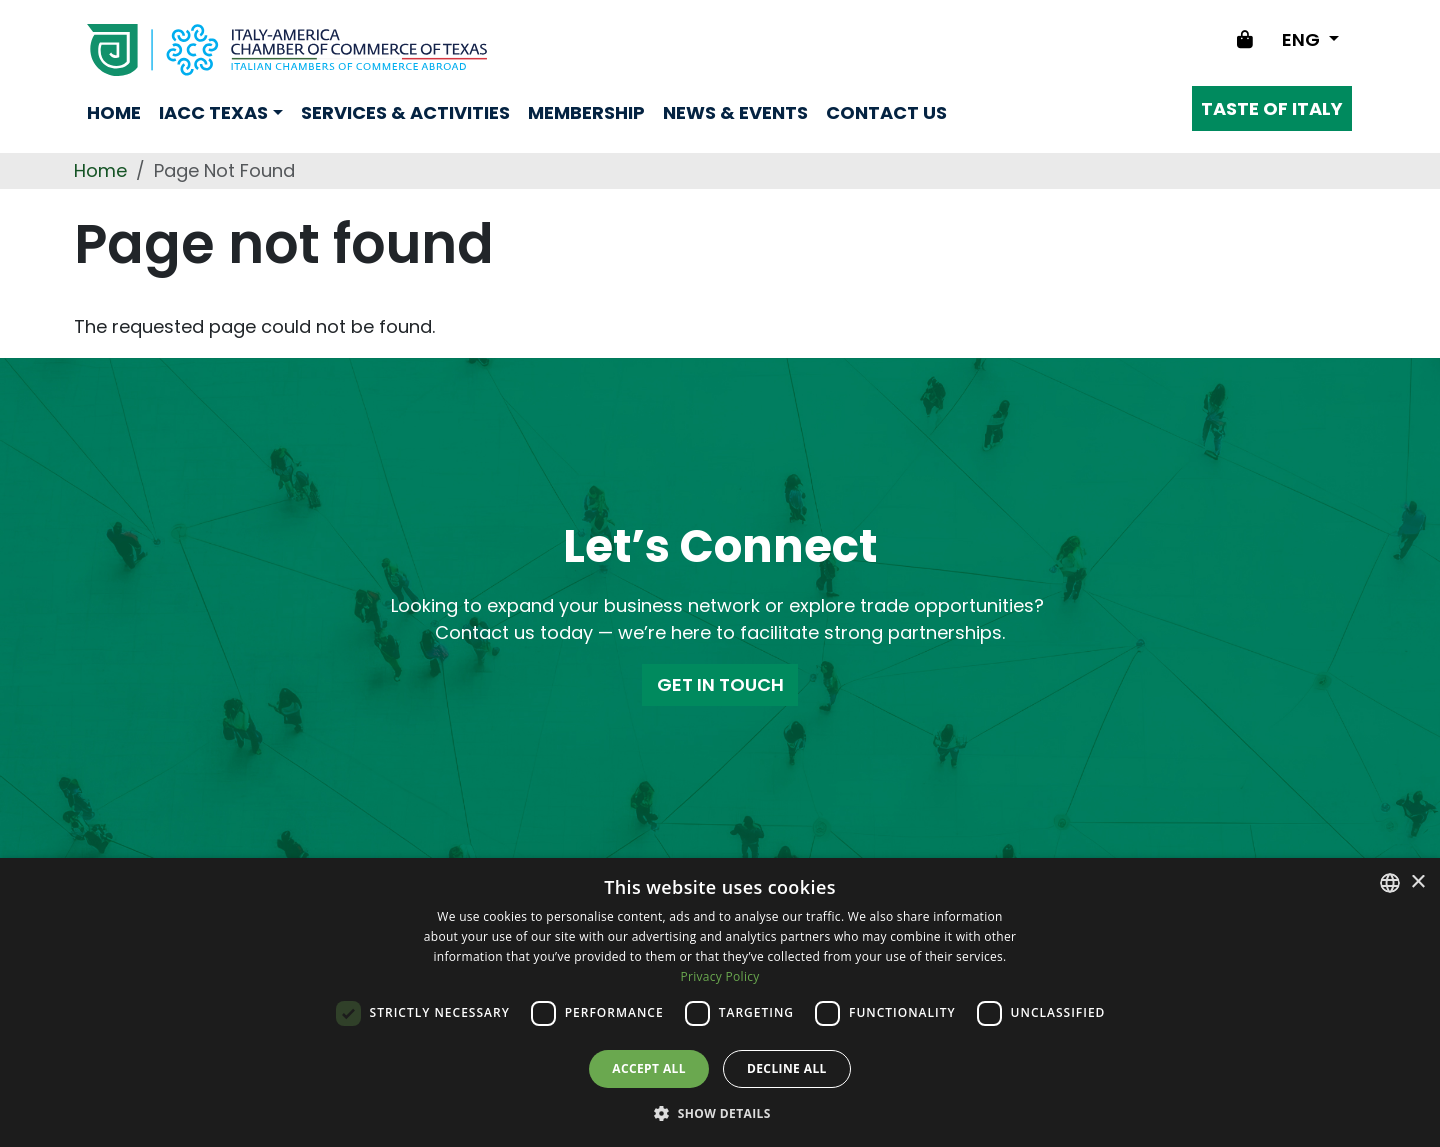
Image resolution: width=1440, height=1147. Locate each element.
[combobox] (1390, 883)
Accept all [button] (649, 1068)
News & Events (735, 112)
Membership (586, 112)
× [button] (1417, 882)
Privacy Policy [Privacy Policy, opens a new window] (719, 976)
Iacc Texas (213, 112)
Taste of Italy (1272, 108)
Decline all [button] (787, 1068)
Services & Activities (405, 112)
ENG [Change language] (1303, 39)
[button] (720, 1113)
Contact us (886, 112)
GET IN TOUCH (720, 684)
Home (114, 112)
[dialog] (720, 1002)
